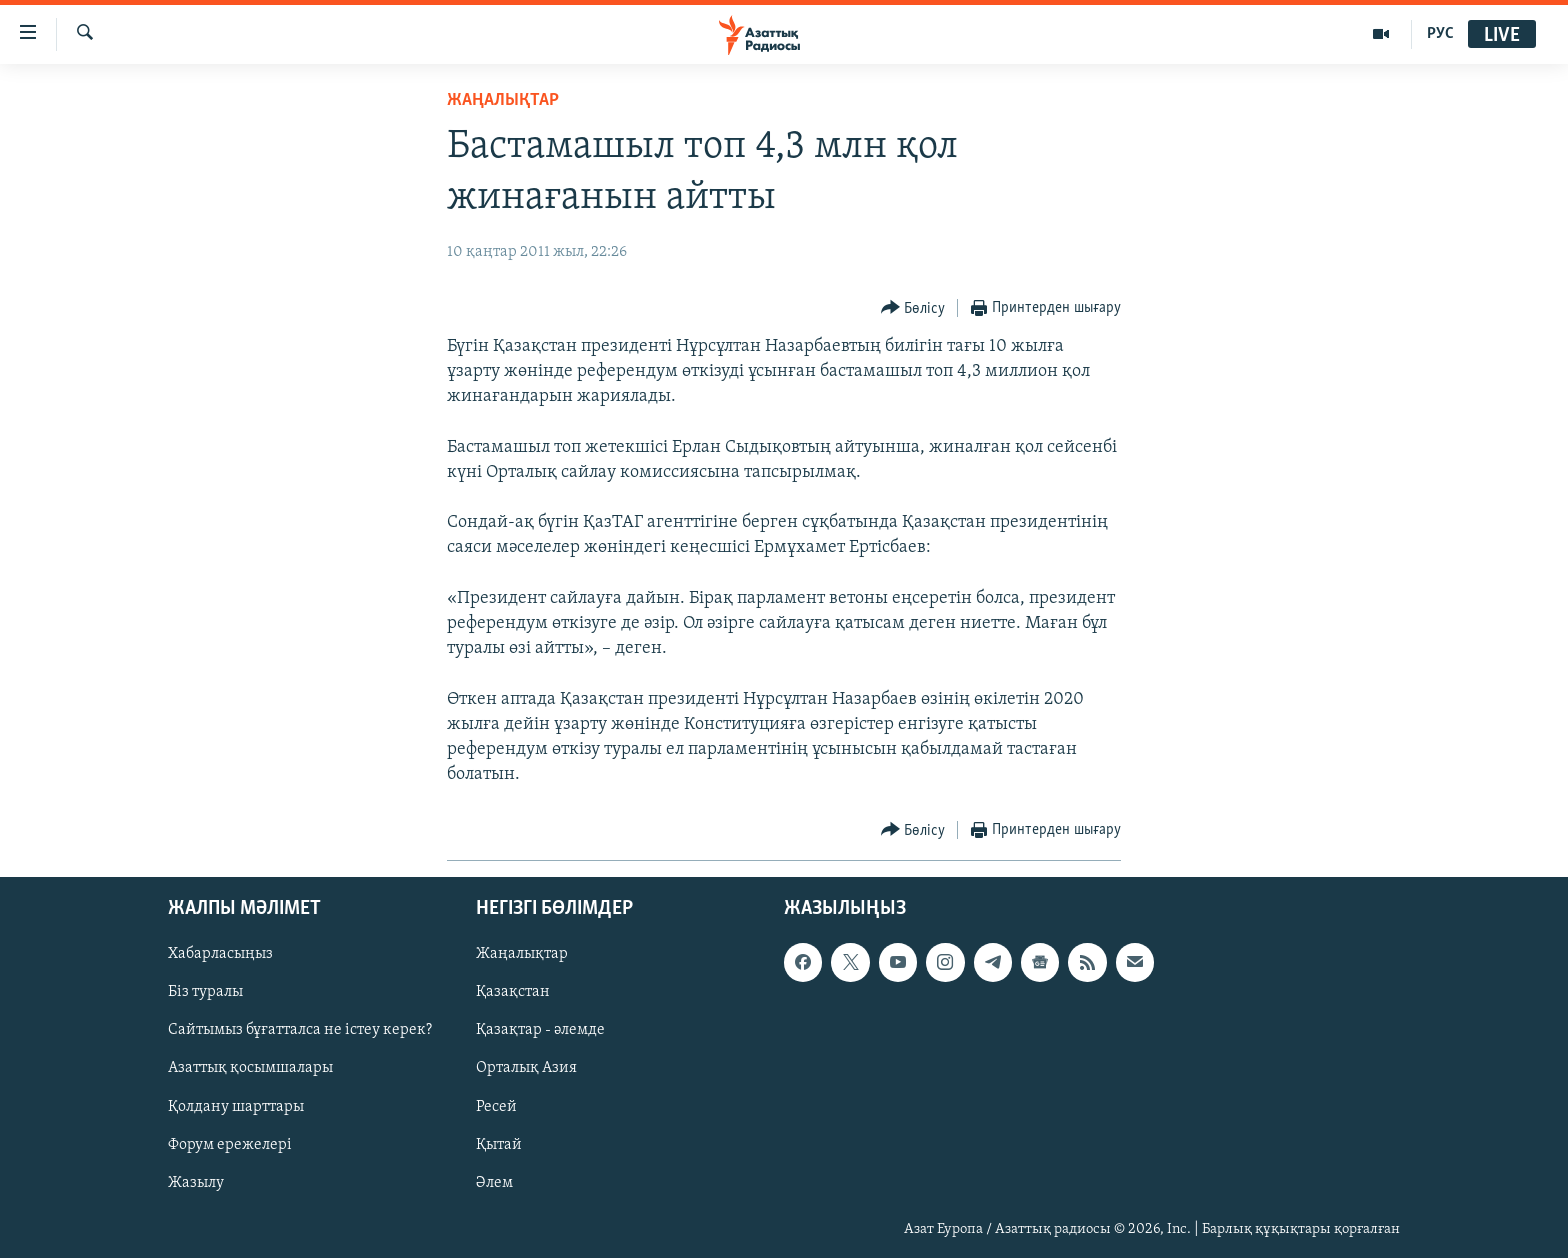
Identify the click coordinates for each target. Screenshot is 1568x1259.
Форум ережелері (230, 1145)
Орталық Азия (526, 1069)
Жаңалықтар (522, 955)
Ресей (496, 1107)
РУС (1440, 34)
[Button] (913, 308)
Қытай (499, 1145)
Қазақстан (513, 993)
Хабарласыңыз (220, 955)
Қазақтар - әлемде (540, 1031)
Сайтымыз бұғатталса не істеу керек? (300, 1031)
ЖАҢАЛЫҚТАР (503, 100)
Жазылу (196, 1183)
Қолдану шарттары (236, 1107)
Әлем (494, 1183)
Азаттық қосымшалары (250, 1069)
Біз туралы (205, 993)
